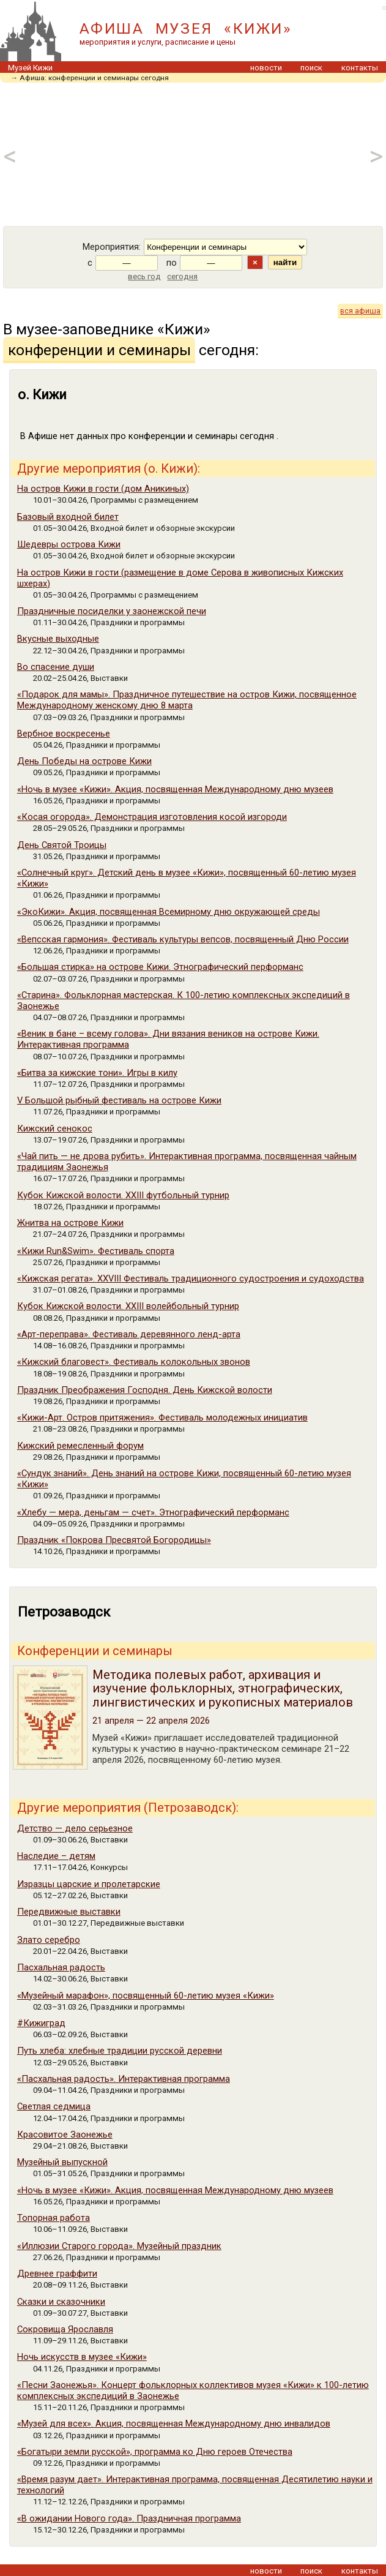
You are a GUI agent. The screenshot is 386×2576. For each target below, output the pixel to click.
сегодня (182, 276)
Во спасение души (55, 666)
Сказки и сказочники (61, 2301)
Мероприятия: (112, 246)
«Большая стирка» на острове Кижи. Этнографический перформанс (160, 966)
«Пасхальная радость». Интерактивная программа (123, 2078)
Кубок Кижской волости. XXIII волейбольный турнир (128, 1306)
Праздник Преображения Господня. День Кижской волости (144, 1389)
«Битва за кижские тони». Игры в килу (97, 1072)
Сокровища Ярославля (65, 2329)
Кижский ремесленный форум (80, 1445)
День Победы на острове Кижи (84, 761)
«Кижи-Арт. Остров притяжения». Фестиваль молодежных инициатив (162, 1417)
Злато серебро (48, 1939)
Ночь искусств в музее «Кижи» (82, 2356)
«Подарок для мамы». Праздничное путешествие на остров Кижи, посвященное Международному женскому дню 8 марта (187, 700)
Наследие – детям (56, 1855)
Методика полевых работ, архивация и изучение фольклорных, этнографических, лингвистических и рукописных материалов (222, 1688)
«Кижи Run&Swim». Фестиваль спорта (95, 1250)
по (171, 262)
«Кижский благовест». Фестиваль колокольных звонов (133, 1361)
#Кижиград (41, 2023)
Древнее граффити (57, 2273)
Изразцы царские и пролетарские (88, 1884)
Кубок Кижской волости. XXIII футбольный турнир (123, 1195)
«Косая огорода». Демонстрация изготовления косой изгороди (152, 816)
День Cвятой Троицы (61, 845)
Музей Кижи (30, 67)
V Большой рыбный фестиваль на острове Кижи (119, 1100)
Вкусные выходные (58, 638)
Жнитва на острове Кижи (70, 1222)
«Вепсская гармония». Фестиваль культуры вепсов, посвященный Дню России (183, 939)
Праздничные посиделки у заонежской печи (111, 611)
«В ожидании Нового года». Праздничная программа (129, 2518)
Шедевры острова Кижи (69, 544)
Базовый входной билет (68, 516)
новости (266, 67)
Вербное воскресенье (63, 733)
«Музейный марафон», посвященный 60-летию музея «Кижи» (145, 1995)
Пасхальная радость (61, 1967)
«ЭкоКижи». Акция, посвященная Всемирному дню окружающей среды (168, 911)
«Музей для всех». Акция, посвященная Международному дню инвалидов (173, 2423)
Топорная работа (53, 2217)
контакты (359, 67)
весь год (144, 276)
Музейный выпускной (62, 2162)
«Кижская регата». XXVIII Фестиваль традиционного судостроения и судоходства (190, 1278)
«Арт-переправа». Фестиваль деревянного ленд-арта (128, 1334)
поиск (311, 67)
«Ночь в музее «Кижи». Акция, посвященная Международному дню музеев (175, 789)
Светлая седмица (54, 2106)
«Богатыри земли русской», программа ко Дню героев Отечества (154, 2451)
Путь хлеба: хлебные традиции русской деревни (119, 2050)
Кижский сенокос (54, 1128)
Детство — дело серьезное (75, 1828)
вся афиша (360, 311)
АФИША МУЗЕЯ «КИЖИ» (186, 28)
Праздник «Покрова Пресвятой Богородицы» (114, 1539)
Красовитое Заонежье (65, 2134)
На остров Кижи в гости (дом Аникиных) (103, 488)
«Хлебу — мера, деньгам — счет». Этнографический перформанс (153, 1512)
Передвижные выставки (69, 1911)
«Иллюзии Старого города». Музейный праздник (119, 2245)
